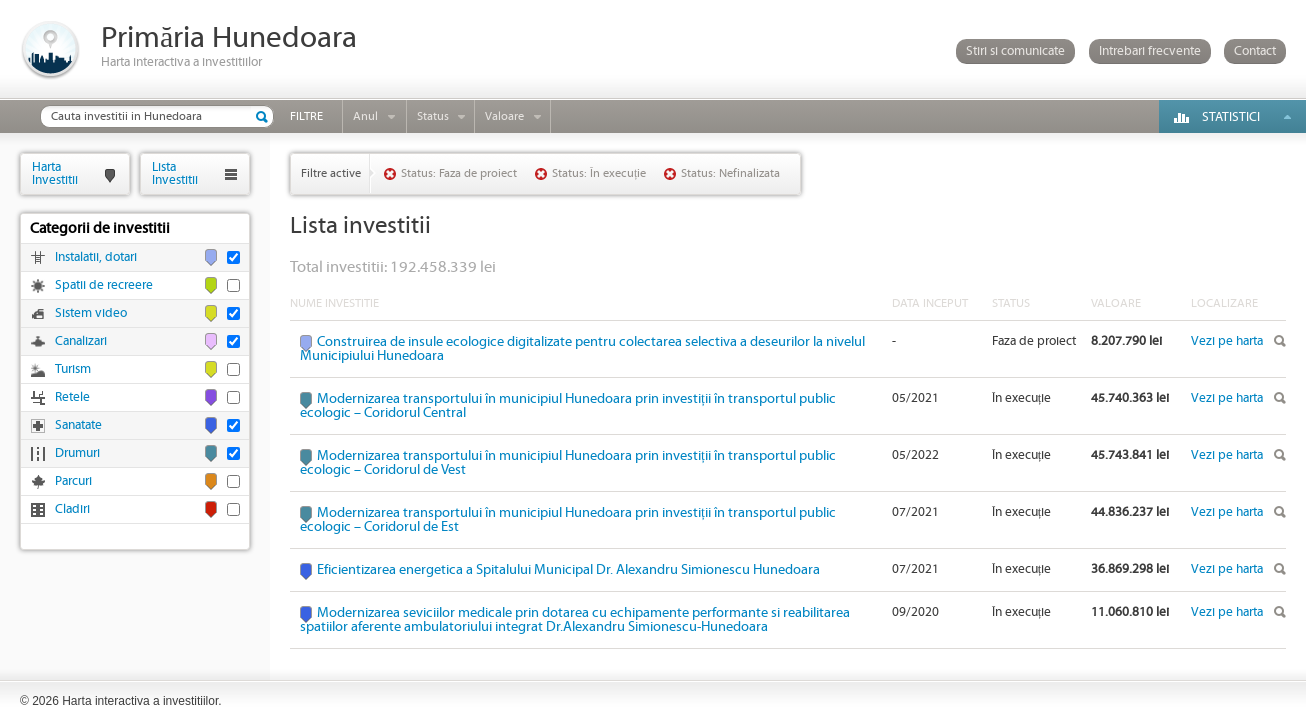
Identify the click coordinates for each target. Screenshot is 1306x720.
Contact (1255, 51)
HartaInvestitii (55, 173)
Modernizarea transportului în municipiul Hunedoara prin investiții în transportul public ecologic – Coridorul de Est (568, 520)
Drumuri (77, 453)
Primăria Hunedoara (229, 38)
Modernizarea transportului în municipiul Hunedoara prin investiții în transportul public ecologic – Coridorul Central (568, 406)
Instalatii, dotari (96, 257)
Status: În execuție (599, 173)
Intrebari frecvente (1150, 51)
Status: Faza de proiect (459, 173)
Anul (365, 116)
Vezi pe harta (1227, 341)
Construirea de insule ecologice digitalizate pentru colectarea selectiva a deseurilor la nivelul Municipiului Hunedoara (582, 349)
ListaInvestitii (175, 173)
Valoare (504, 116)
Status (433, 116)
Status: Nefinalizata (730, 173)
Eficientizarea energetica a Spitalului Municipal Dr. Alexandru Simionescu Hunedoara (568, 570)
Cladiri (72, 509)
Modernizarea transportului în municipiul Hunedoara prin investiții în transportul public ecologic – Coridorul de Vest (568, 463)
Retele (72, 397)
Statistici (1231, 117)
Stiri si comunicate (1015, 51)
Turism (73, 369)
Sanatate (78, 425)
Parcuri (73, 481)
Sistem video (91, 313)
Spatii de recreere (104, 285)
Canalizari (81, 341)
